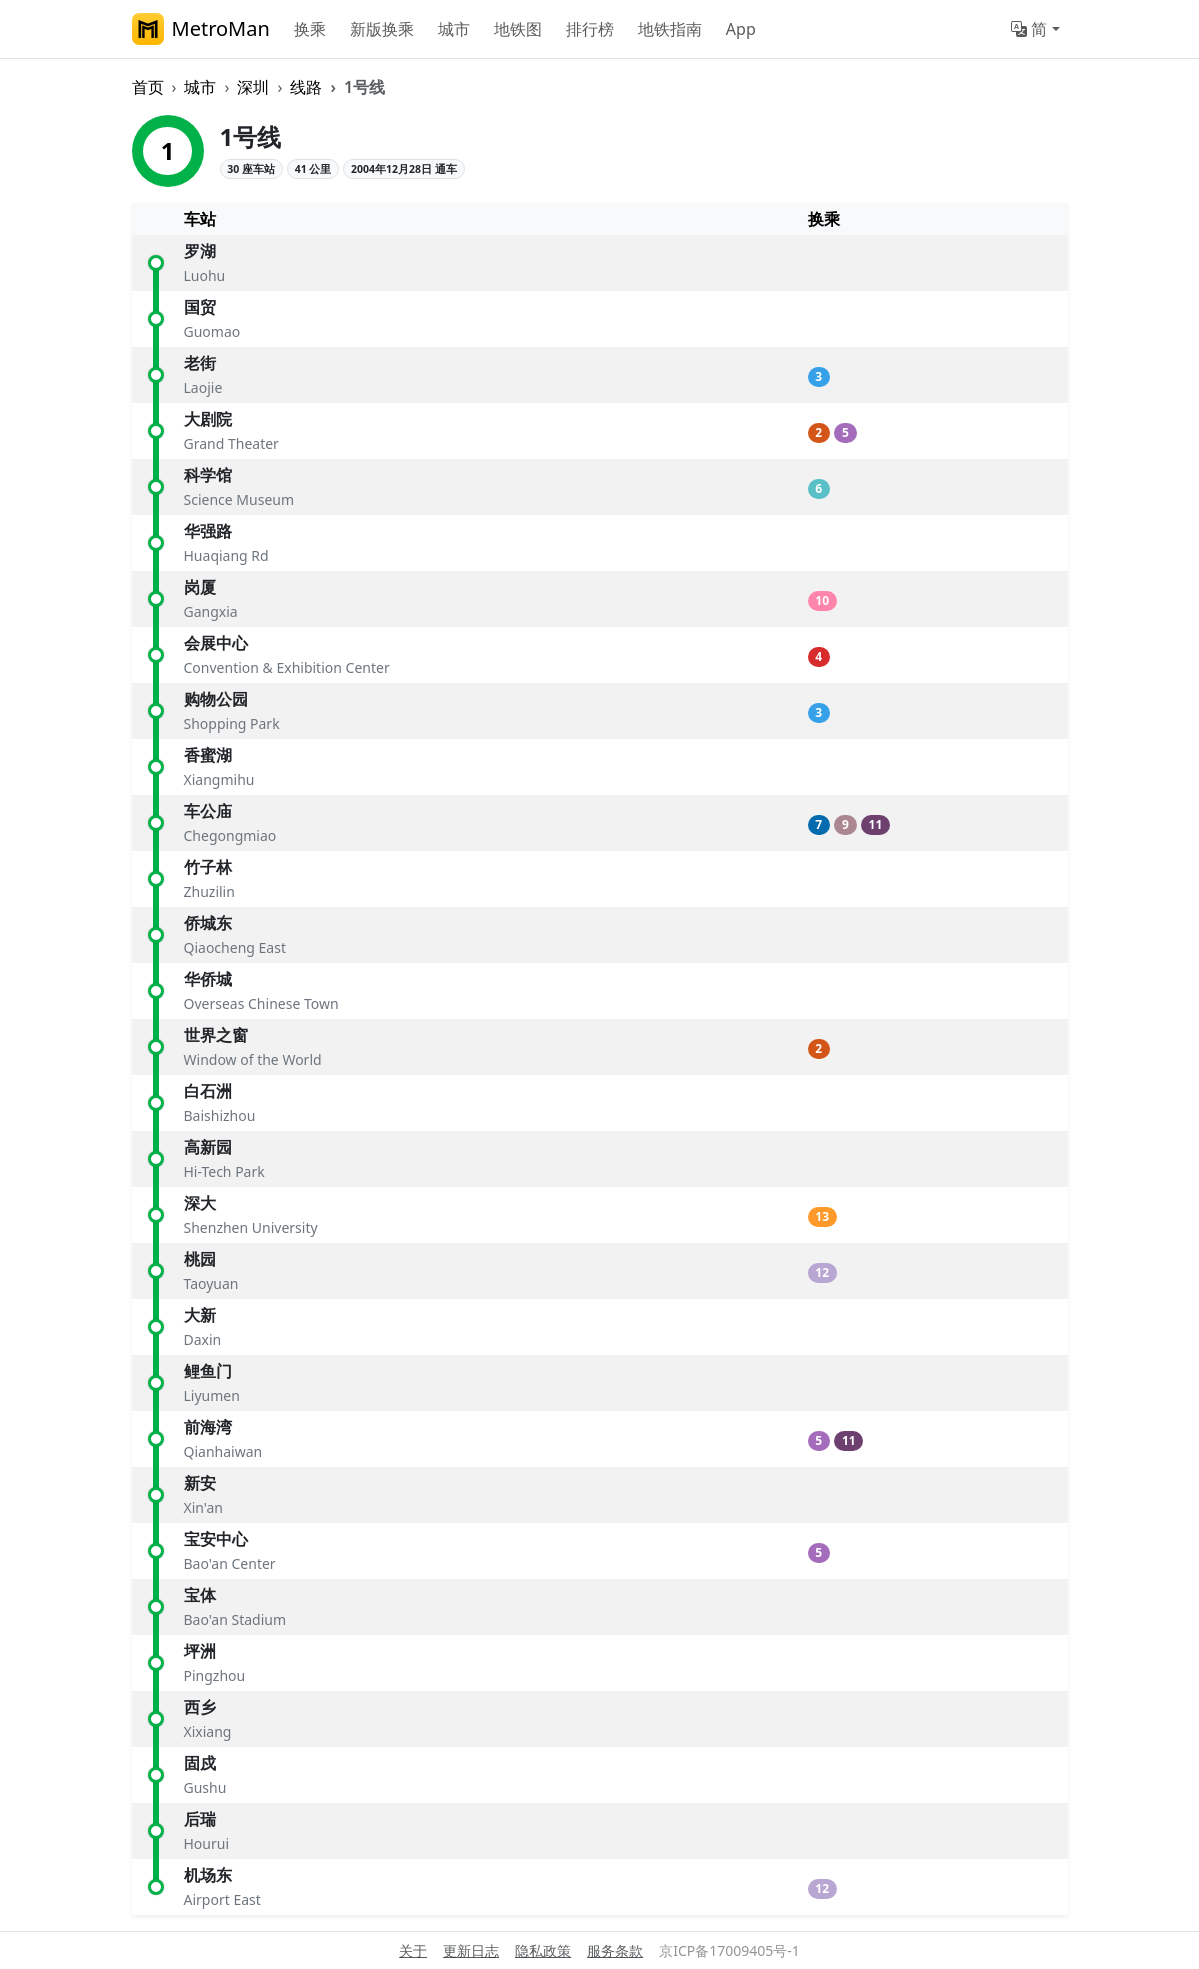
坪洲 (200, 1651)
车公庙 (208, 811)
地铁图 (518, 29)
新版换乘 (382, 29)
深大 (200, 1203)
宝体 (200, 1595)
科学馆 (208, 475)
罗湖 (200, 251)
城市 (454, 29)
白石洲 (208, 1091)
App (741, 29)
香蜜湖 (208, 755)
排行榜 (590, 29)
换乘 (310, 29)
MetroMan (201, 29)
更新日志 (471, 1950)
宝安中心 (216, 1539)
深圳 (253, 87)
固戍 (200, 1763)
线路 (306, 87)
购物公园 (216, 699)
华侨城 (208, 979)
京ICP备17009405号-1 (729, 1950)
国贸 (200, 307)
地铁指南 (670, 29)
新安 (200, 1483)
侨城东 (208, 923)
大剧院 (208, 419)
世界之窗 (216, 1035)
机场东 (208, 1875)
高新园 (208, 1147)
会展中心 (216, 643)
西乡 (200, 1707)
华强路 (208, 531)
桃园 (200, 1259)
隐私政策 (543, 1950)
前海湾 (208, 1427)
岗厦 (200, 587)
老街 (200, 363)
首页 (148, 87)
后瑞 (200, 1819)
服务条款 (615, 1950)
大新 (200, 1315)
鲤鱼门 (208, 1371)
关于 (413, 1950)
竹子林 (208, 867)
